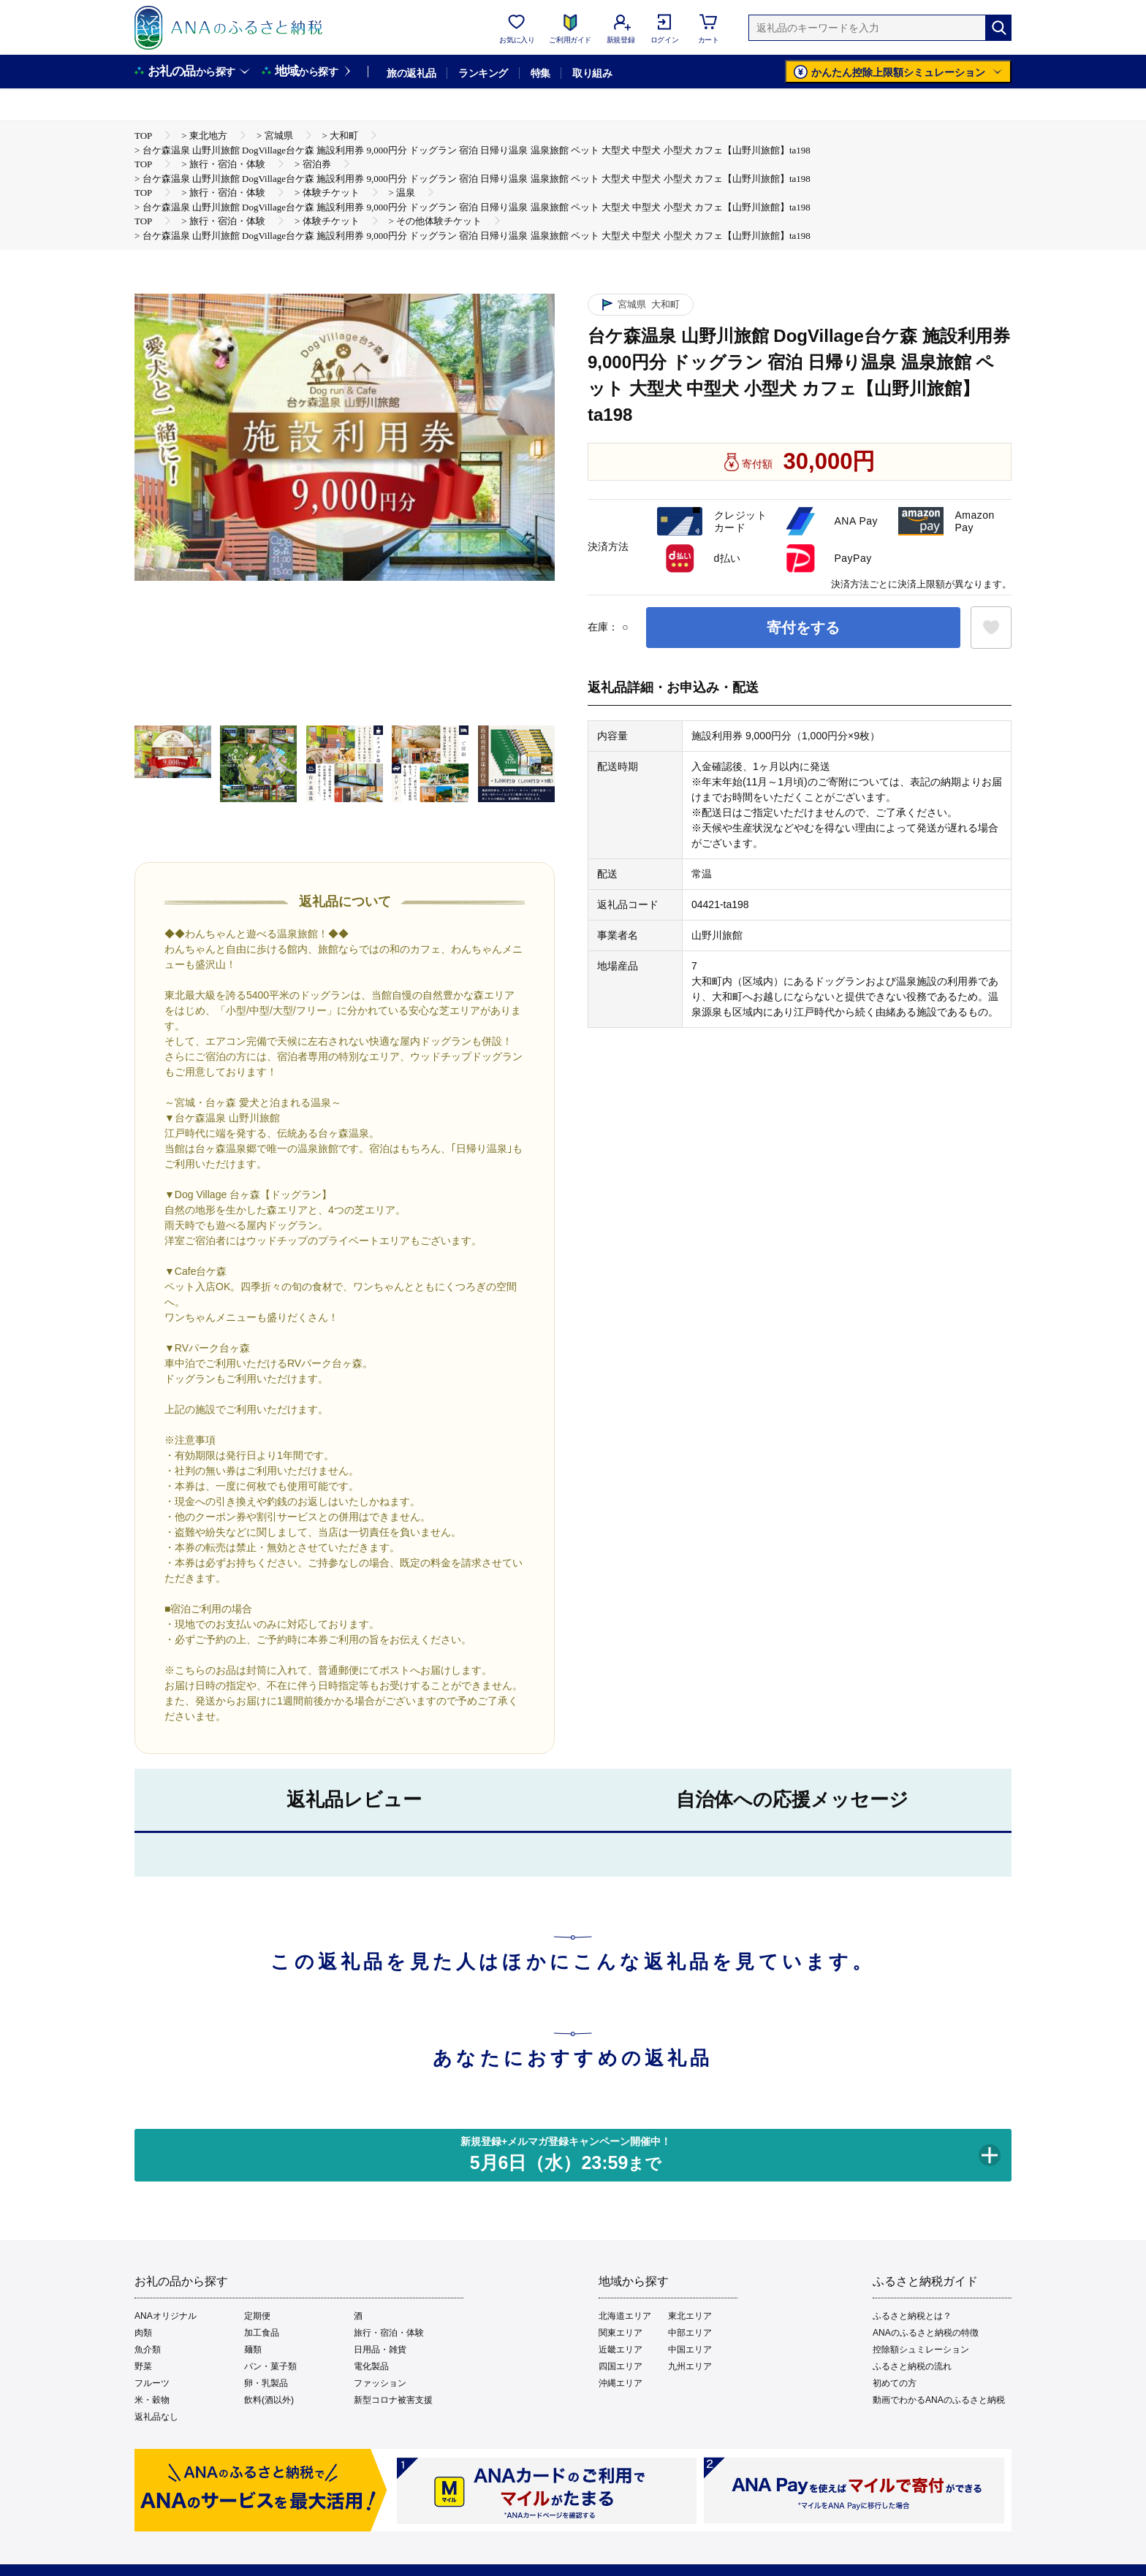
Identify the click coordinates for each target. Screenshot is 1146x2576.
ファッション (380, 2383)
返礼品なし (156, 2417)
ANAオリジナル (165, 2316)
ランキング (482, 73)
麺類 (253, 2349)
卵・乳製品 (266, 2383)
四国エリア (620, 2366)
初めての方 (895, 2383)
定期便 (257, 2316)
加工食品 (261, 2333)
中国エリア (690, 2349)
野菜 (143, 2366)
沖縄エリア (620, 2383)
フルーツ (152, 2383)
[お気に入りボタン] (991, 627)
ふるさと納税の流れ (912, 2366)
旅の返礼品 (411, 73)
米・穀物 (152, 2400)
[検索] (998, 28)
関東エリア (620, 2333)
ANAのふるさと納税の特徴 (926, 2333)
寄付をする (803, 628)
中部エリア (690, 2333)
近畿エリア (620, 2349)
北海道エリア (625, 2316)
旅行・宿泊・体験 (389, 2333)
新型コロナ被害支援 (393, 2400)
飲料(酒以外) (269, 2400)
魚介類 (147, 2349)
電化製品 (371, 2366)
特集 (540, 73)
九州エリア (690, 2366)
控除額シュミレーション (921, 2349)
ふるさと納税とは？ (912, 2316)
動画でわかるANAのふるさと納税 (939, 2400)
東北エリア (690, 2316)
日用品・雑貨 (380, 2349)
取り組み (592, 73)
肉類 (143, 2333)
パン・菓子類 (270, 2366)
